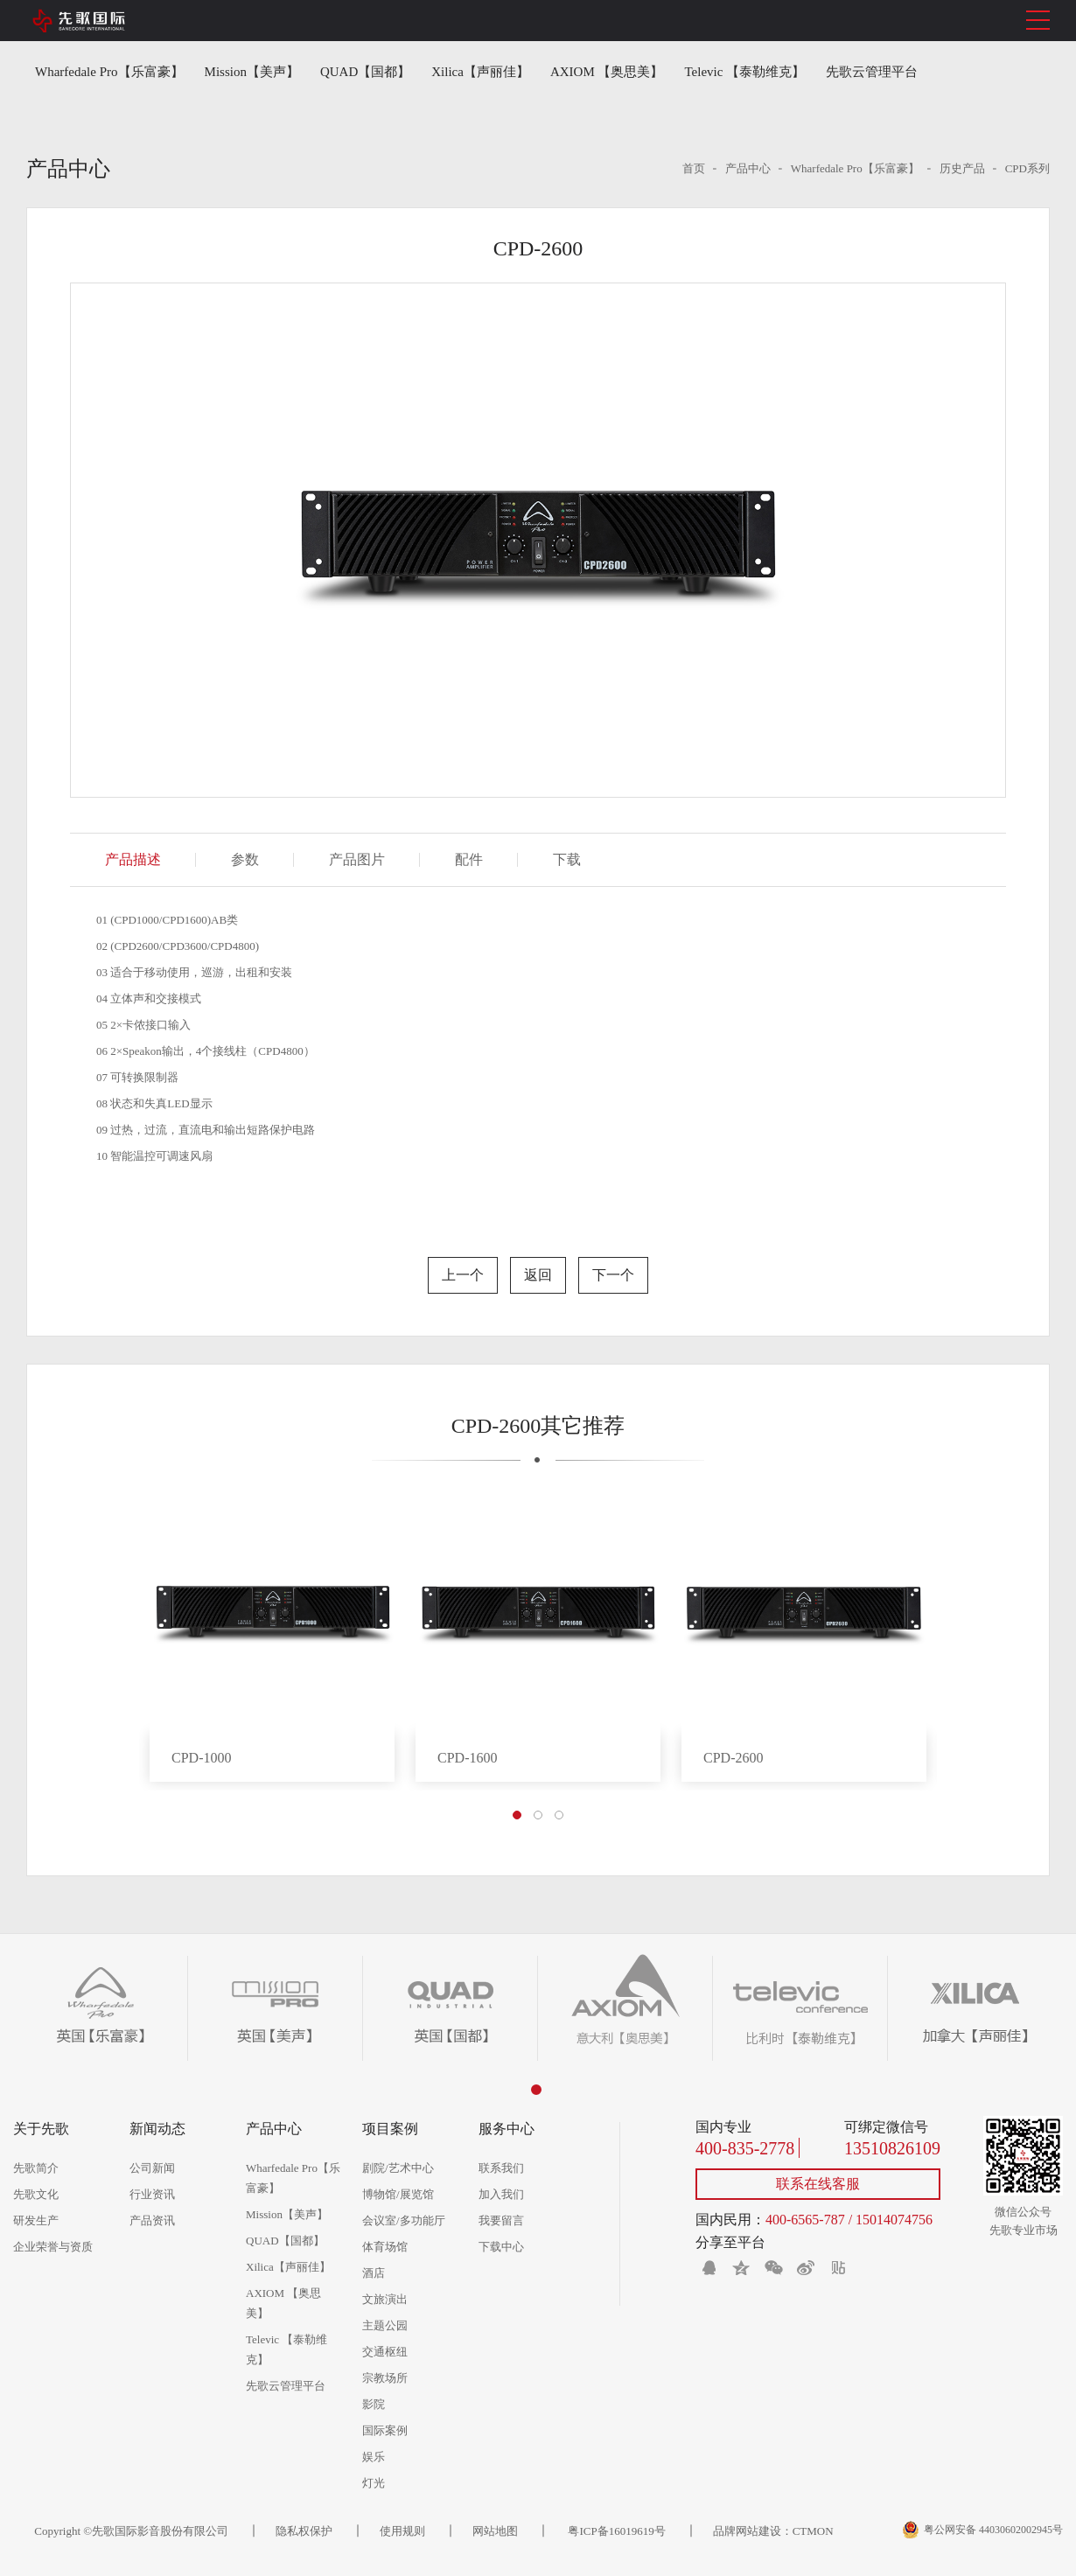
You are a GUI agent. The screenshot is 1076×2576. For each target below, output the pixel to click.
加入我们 (501, 2194)
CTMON (813, 2531)
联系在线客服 (818, 2183)
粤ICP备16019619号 (615, 2531)
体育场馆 (385, 2246)
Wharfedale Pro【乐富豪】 (109, 72)
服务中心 (507, 2128)
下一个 (613, 1274)
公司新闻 (152, 2168)
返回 (538, 1274)
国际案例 (385, 2430)
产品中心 (748, 168)
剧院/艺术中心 (398, 2168)
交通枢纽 (385, 2351)
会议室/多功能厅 (403, 2220)
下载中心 (501, 2246)
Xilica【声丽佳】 (480, 72)
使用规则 (402, 2531)
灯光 (373, 2482)
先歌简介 (36, 2168)
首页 (693, 168)
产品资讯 (152, 2220)
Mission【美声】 (252, 72)
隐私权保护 (304, 2531)
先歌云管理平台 (872, 72)
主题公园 (385, 2325)
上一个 (463, 1274)
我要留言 (501, 2220)
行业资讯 (152, 2194)
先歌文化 (36, 2194)
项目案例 (390, 2128)
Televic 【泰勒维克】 (745, 72)
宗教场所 (385, 2377)
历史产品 (962, 168)
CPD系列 (1027, 168)
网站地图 (495, 2531)
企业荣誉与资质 (53, 2246)
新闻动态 (157, 2128)
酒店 (373, 2272)
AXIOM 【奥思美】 (607, 72)
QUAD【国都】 (365, 72)
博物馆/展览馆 (398, 2194)
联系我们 (501, 2168)
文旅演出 (385, 2299)
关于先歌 (41, 2128)
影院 (373, 2404)
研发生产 (36, 2220)
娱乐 (373, 2456)
